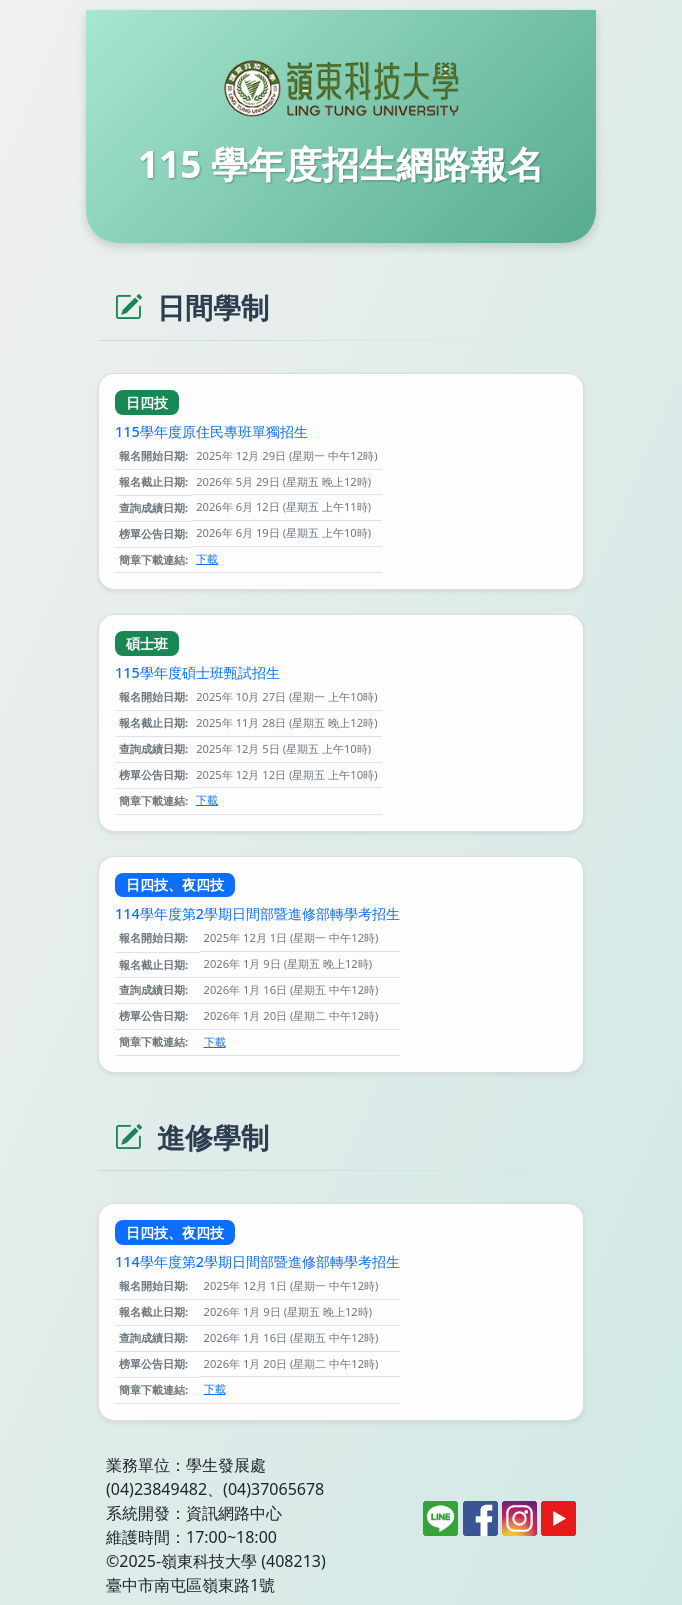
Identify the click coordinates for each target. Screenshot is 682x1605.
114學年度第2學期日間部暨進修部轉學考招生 (257, 913)
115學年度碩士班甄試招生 (197, 672)
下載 (207, 558)
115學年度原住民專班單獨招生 (211, 431)
